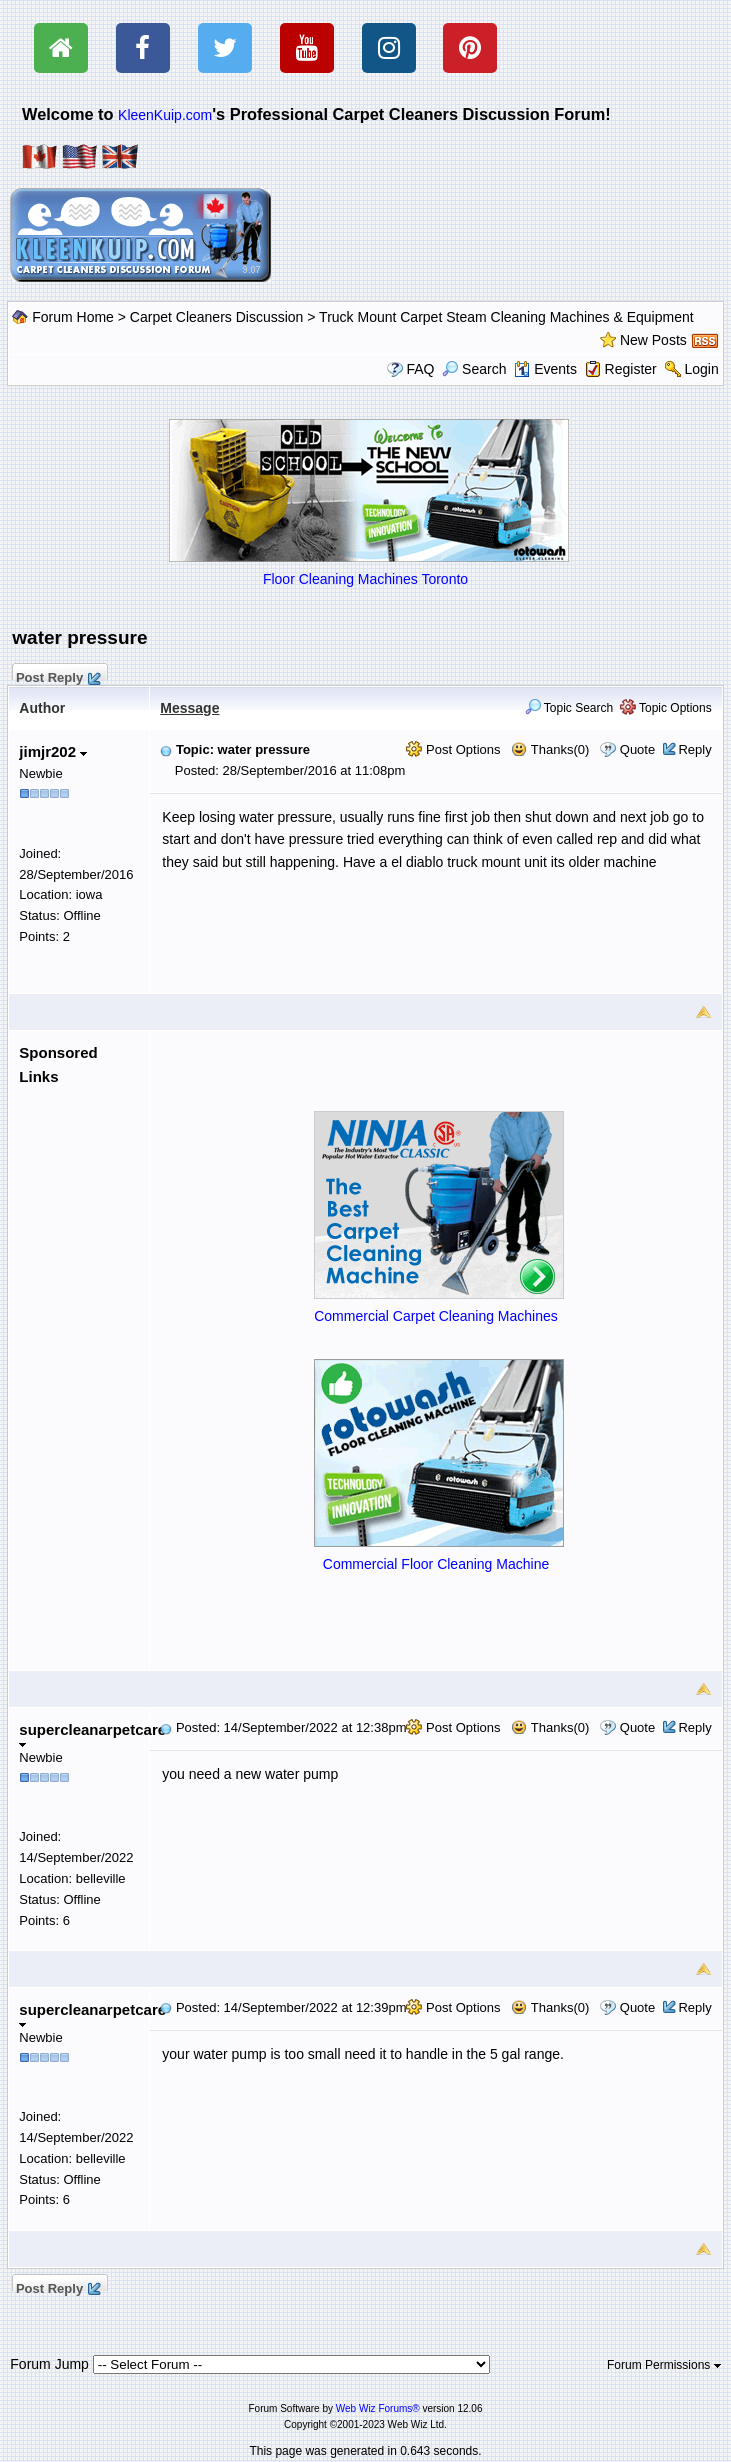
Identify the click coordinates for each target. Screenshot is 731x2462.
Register (631, 369)
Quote (637, 749)
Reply (694, 749)
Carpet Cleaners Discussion (217, 317)
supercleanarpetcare (92, 1734)
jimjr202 (53, 751)
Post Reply (57, 675)
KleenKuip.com (165, 115)
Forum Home (73, 317)
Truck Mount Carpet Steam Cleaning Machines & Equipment (506, 317)
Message (189, 708)
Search (474, 369)
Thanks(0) (550, 749)
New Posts (653, 340)
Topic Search (569, 708)
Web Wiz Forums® (378, 2408)
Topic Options (666, 708)
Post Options (453, 749)
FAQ (420, 369)
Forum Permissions (664, 2365)
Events (545, 369)
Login (701, 369)
